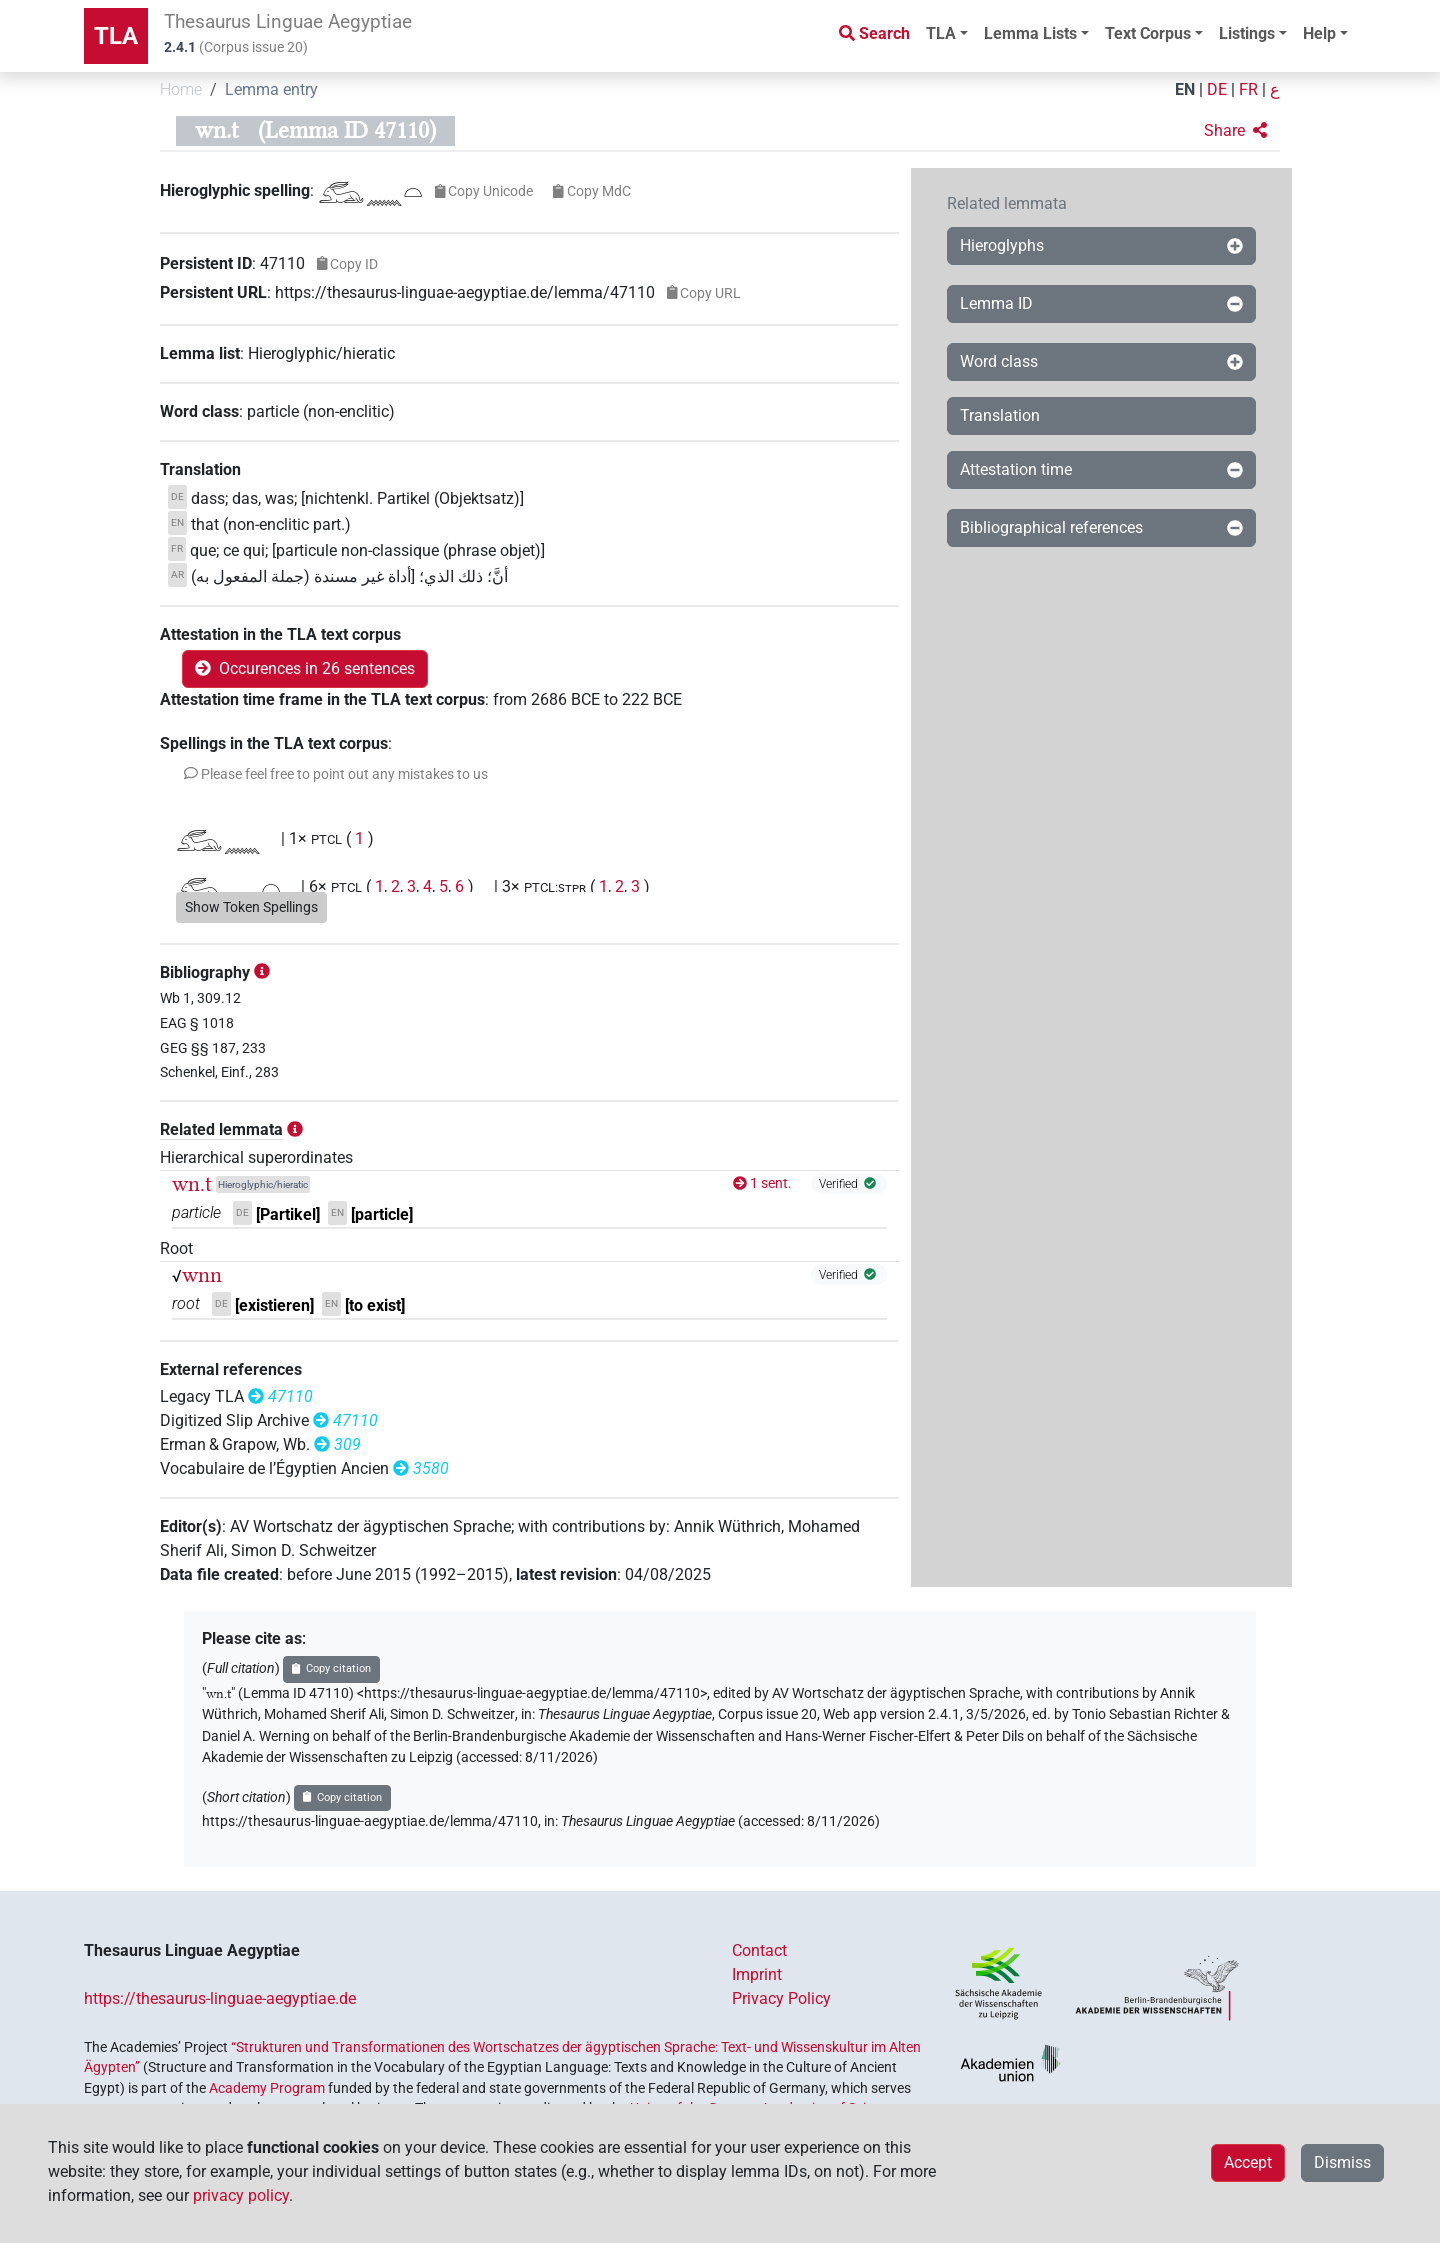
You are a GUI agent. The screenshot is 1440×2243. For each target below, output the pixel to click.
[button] (1235, 131)
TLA (116, 36)
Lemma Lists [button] (1030, 33)
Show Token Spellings (251, 907)
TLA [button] (941, 33)
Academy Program (267, 2088)
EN (1185, 89)
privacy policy (241, 2195)
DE (1217, 89)
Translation (1000, 415)
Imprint (757, 1974)
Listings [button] (1247, 33)
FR (1248, 89)
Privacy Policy (781, 1998)
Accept (1248, 2162)
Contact (759, 1950)
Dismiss (1342, 2162)
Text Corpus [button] (1148, 33)
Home (181, 89)
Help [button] (1319, 33)
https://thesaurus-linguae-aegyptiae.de (220, 1998)
